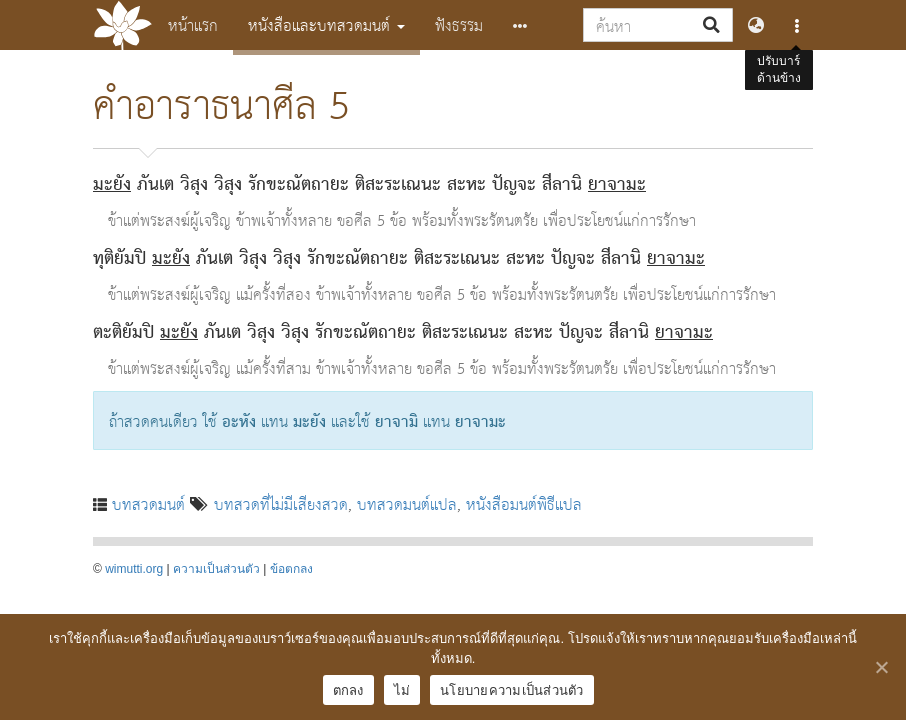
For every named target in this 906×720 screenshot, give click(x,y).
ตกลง (348, 690)
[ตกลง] (881, 667)
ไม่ (402, 690)
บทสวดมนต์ (148, 503)
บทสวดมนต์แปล (407, 503)
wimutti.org (134, 569)
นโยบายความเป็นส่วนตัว (512, 690)
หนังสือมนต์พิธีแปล (524, 503)
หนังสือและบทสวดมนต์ (326, 24)
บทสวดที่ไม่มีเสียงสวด (281, 503)
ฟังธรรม (459, 24)
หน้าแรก (193, 24)
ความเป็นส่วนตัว (216, 569)
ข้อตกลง (291, 569)
